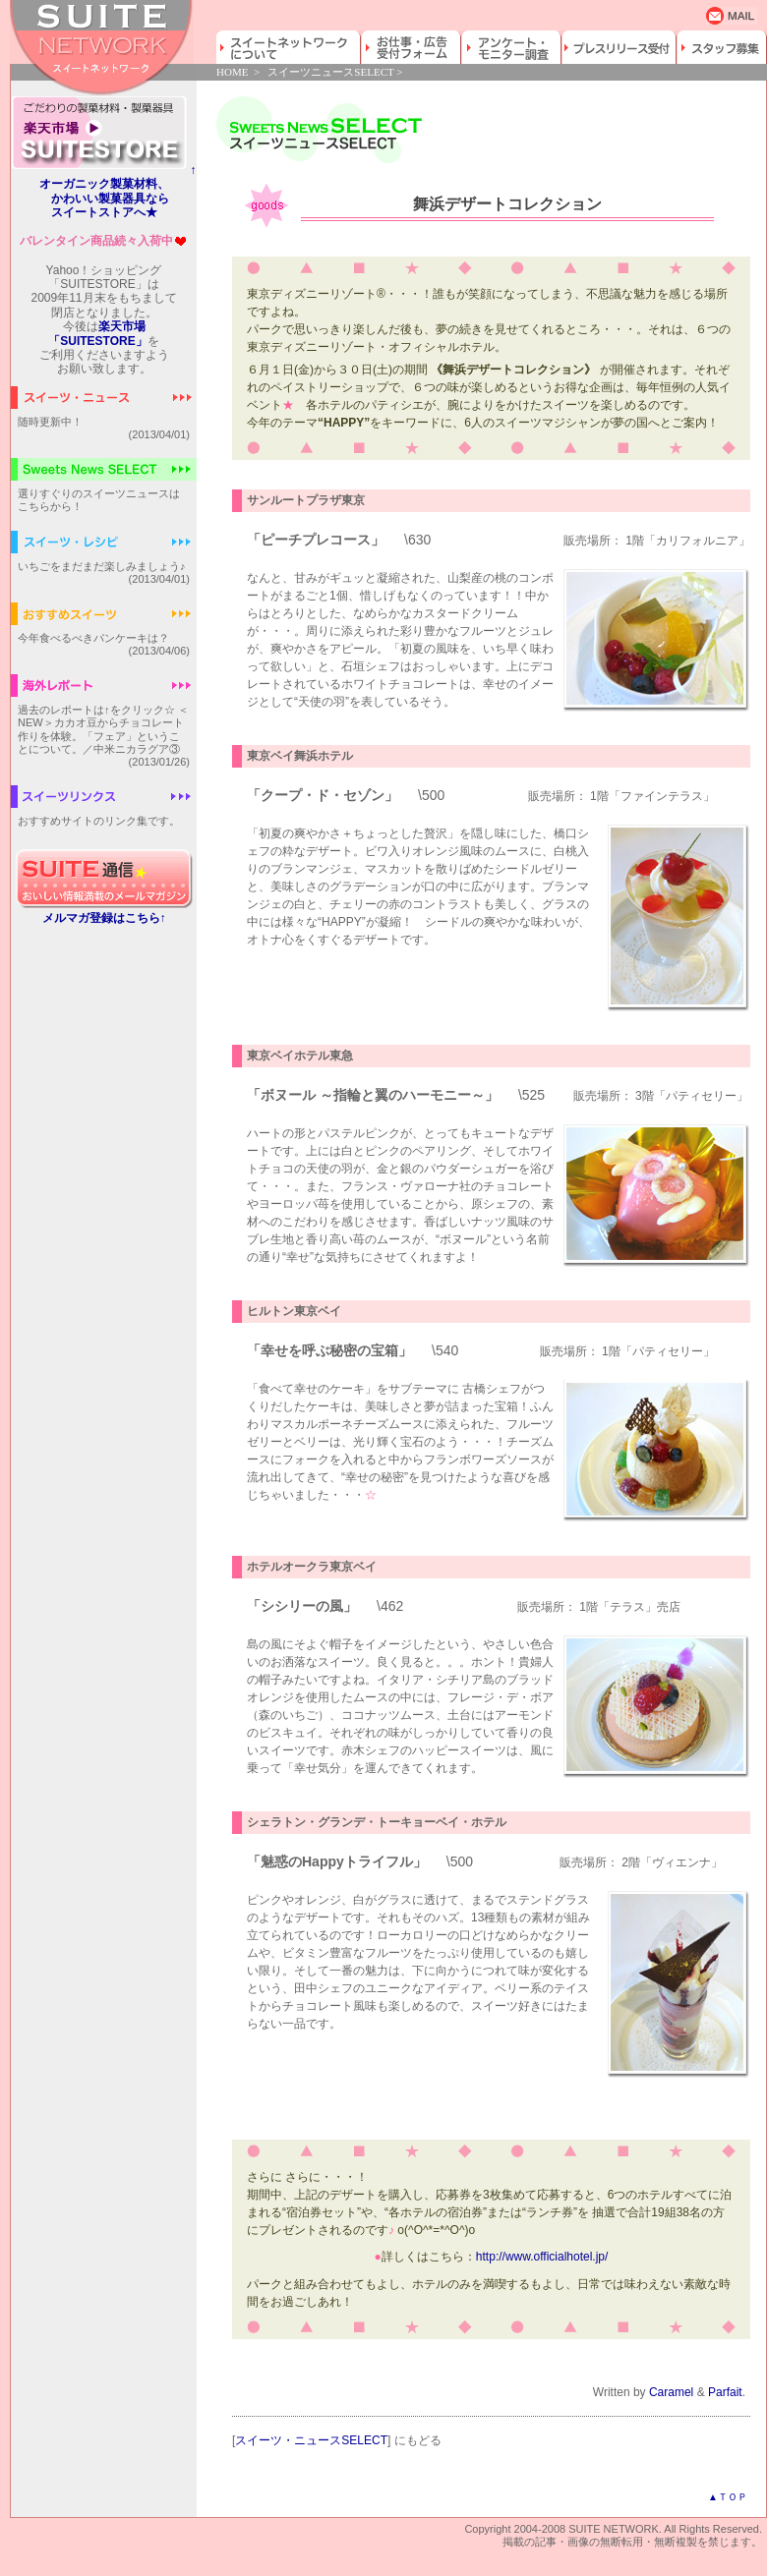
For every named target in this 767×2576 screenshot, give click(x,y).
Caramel (671, 2392)
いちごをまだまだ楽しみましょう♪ (102, 566)
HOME (232, 72)
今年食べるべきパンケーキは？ (93, 638)
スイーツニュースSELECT (330, 72)
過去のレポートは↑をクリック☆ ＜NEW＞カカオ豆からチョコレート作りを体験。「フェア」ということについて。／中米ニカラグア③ (103, 729)
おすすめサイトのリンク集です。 (99, 821)
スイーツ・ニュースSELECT (311, 2440)
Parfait (725, 2392)
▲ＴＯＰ (727, 2496)
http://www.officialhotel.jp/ (542, 2256)
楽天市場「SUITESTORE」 (97, 333)
